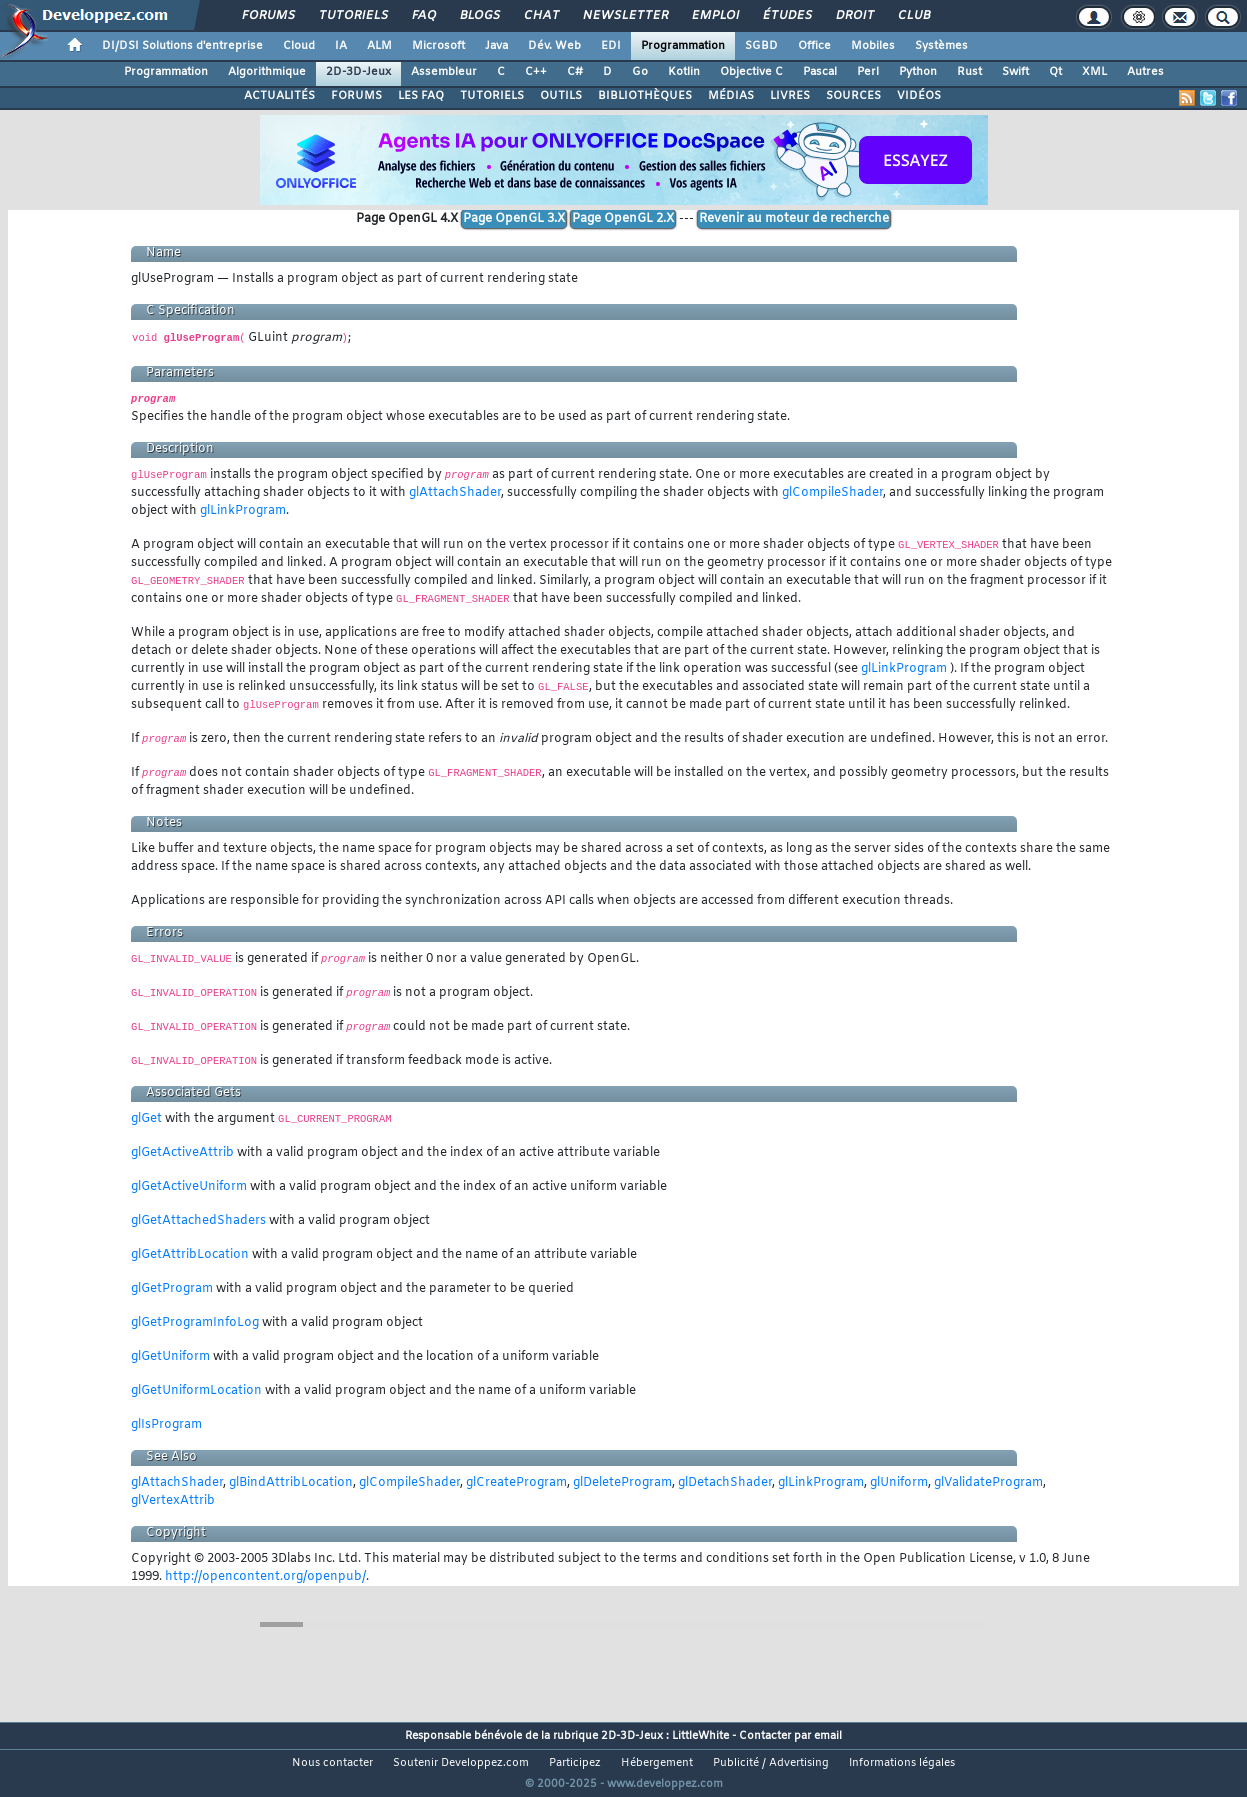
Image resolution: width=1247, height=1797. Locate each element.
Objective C (751, 72)
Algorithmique (267, 72)
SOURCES (853, 96)
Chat (540, 16)
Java (496, 46)
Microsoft (438, 46)
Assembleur (444, 72)
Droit (854, 16)
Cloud (299, 46)
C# (575, 72)
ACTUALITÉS (279, 96)
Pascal (820, 72)
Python (918, 72)
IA (341, 46)
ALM (379, 46)
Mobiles (873, 46)
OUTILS (561, 96)
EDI (611, 46)
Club (913, 16)
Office (814, 46)
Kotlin (684, 72)
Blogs (479, 16)
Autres (1145, 72)
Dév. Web (554, 46)
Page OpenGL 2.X (623, 219)
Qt (1055, 72)
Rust (969, 72)
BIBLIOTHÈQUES (645, 96)
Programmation (683, 46)
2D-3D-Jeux (358, 72)
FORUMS (356, 96)
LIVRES (790, 96)
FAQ (423, 16)
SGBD (761, 46)
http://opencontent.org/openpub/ (265, 1577)
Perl (868, 72)
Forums (267, 16)
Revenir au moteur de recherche (794, 219)
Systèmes (941, 46)
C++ (536, 72)
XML (1094, 72)
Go (640, 72)
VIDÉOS (919, 96)
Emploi (714, 16)
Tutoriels (352, 16)
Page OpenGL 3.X (514, 219)
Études (786, 16)
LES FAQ (421, 96)
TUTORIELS (492, 96)
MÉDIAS (731, 96)
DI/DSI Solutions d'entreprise (182, 46)
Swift (1015, 72)
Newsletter (624, 16)
